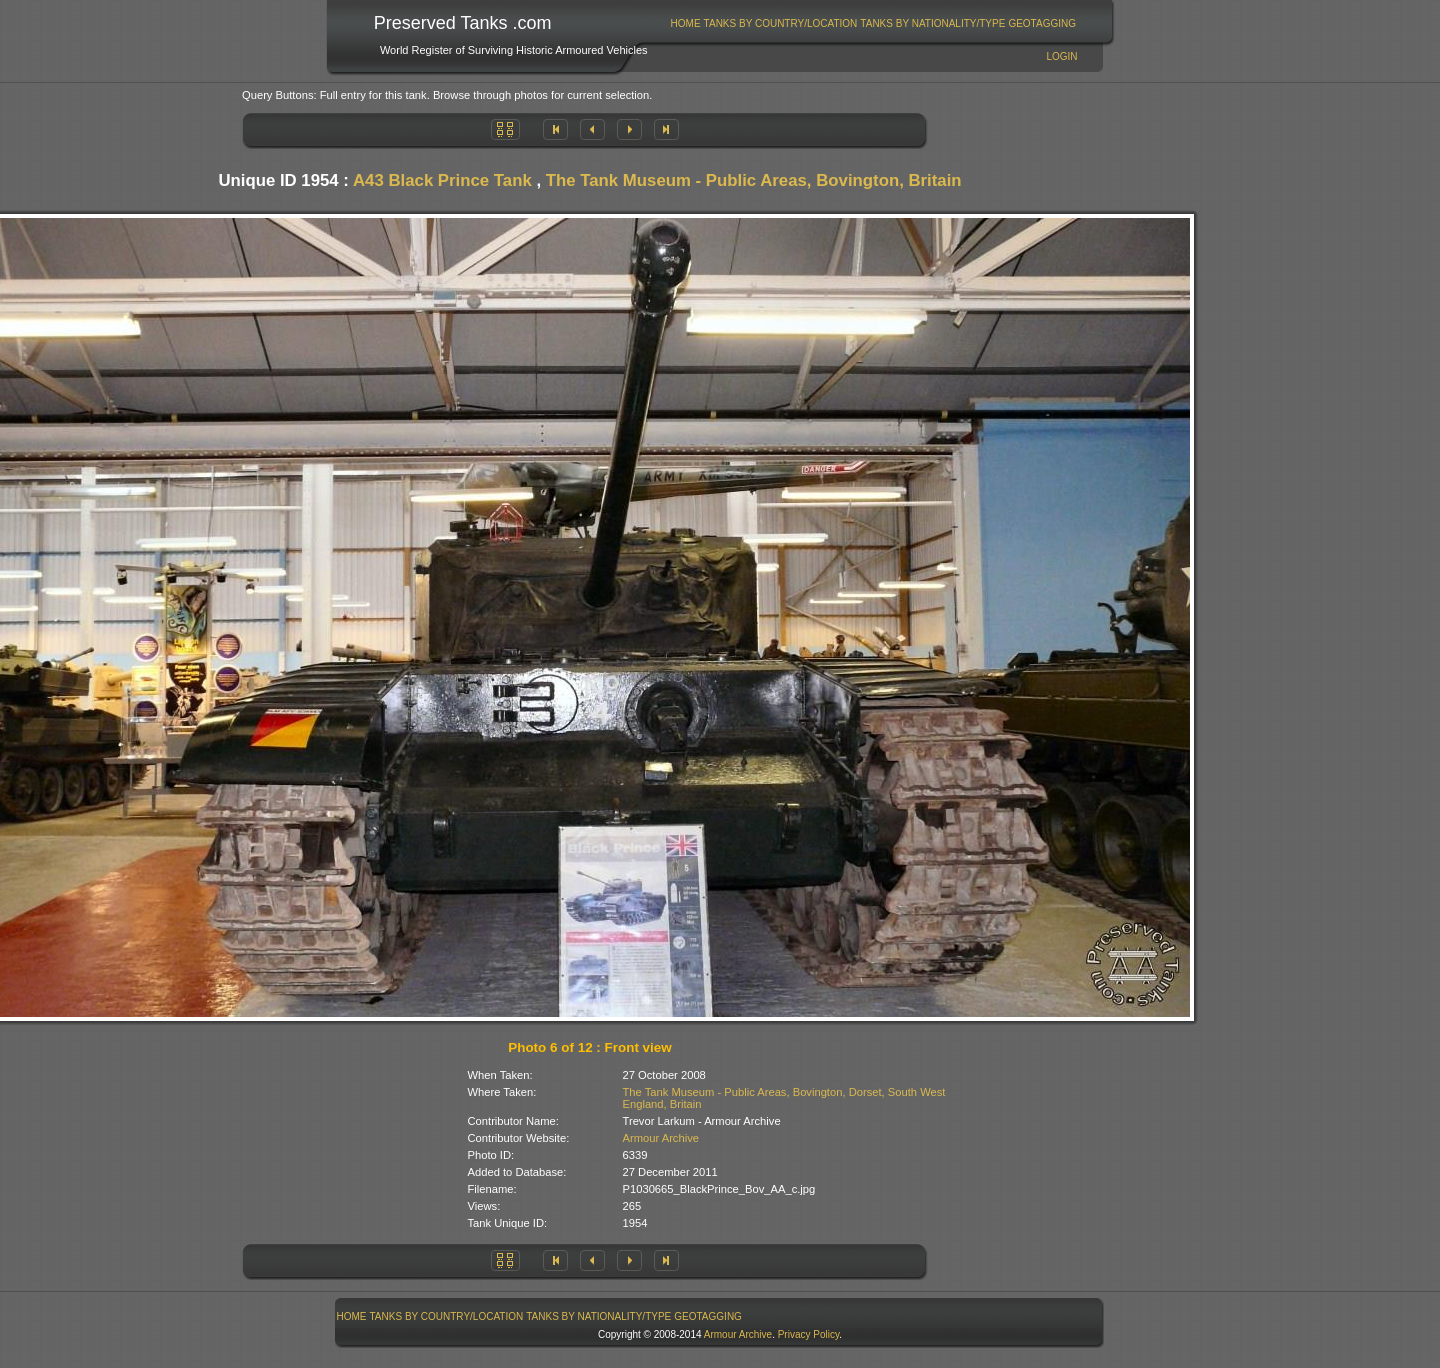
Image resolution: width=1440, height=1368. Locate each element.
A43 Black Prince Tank (442, 180)
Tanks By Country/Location (781, 23)
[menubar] (873, 23)
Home (686, 23)
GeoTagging (1042, 23)
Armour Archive (661, 1138)
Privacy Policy (809, 1334)
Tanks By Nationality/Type (932, 23)
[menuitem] (685, 23)
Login (1061, 56)
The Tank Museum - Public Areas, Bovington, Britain (754, 180)
